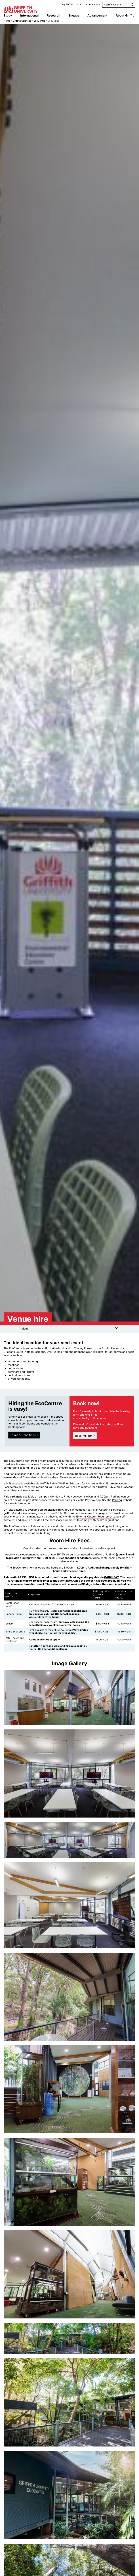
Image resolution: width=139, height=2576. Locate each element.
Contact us (92, 4)
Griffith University (21, 9)
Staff (80, 4)
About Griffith (125, 15)
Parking (117, 1500)
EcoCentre (39, 20)
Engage (73, 15)
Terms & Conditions (23, 1435)
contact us (110, 1424)
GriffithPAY (111, 1577)
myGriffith (67, 4)
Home (7, 20)
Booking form (83, 1435)
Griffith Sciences (22, 20)
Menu (25, 1328)
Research (53, 15)
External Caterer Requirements (95, 1516)
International (29, 15)
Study (8, 15)
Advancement (97, 15)
